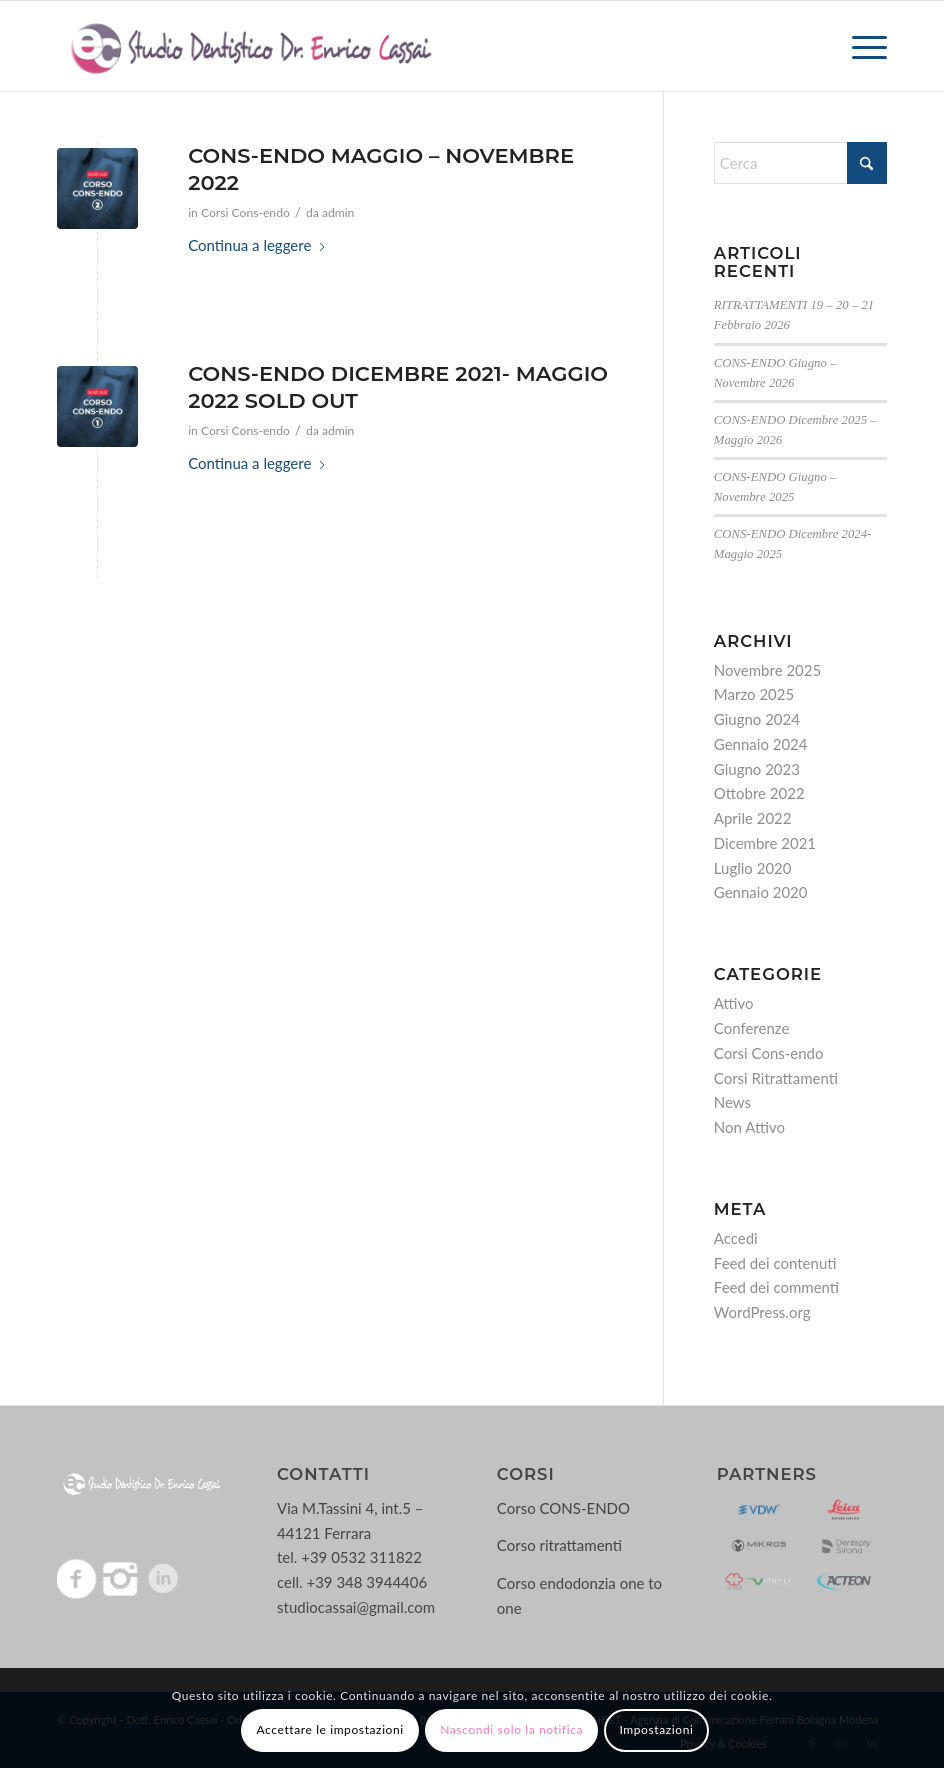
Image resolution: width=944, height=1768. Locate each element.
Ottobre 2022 (759, 793)
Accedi (736, 1238)
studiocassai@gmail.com (356, 1607)
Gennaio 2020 (761, 892)
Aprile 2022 (753, 818)
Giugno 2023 (757, 769)
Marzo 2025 (754, 694)
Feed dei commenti (776, 1287)
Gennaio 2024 (761, 744)
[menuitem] (859, 46)
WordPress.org (762, 1312)
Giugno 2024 (757, 719)
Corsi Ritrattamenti (776, 1078)
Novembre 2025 (767, 670)
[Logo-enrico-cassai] (250, 46)
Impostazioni (656, 1729)
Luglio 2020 (753, 868)
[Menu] (859, 46)
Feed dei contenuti (775, 1263)
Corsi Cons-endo (245, 212)
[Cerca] (800, 163)
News (732, 1102)
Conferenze (752, 1028)
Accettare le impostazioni (330, 1729)
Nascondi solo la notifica (511, 1729)
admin (338, 212)
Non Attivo (749, 1127)
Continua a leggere (257, 245)
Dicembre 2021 (765, 843)
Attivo (734, 1003)
